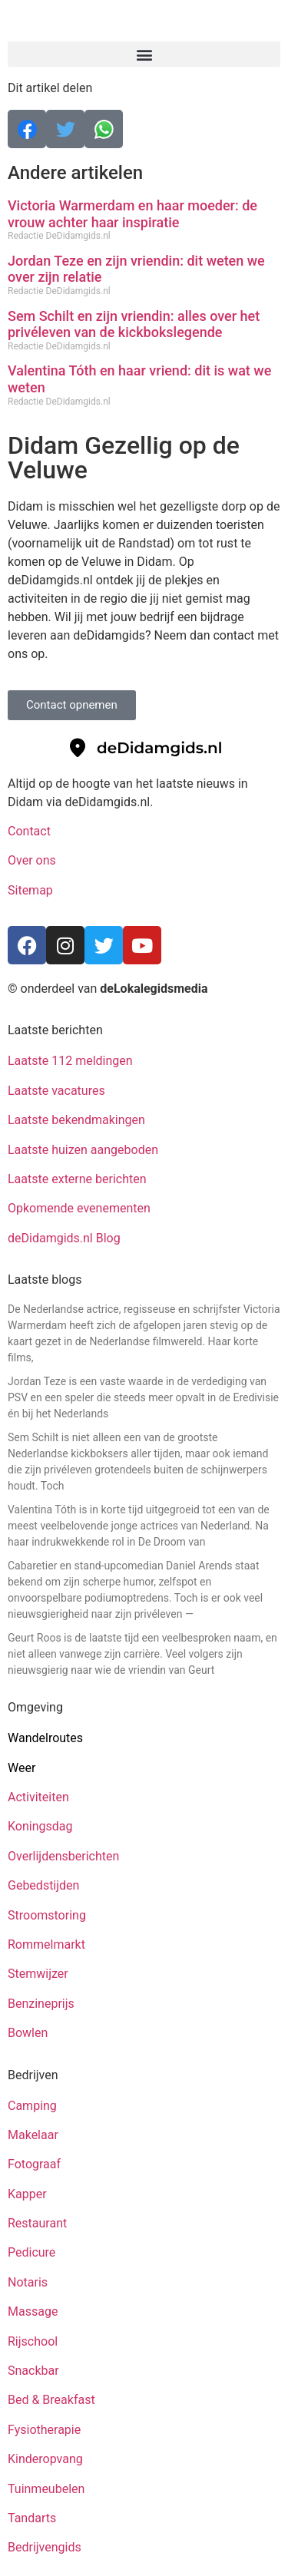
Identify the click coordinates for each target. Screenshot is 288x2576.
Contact (29, 831)
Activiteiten (38, 1797)
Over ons (32, 860)
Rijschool (33, 2341)
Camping (34, 2105)
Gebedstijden (43, 1885)
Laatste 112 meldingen (70, 1060)
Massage (33, 2311)
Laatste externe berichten (77, 1179)
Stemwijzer (38, 1973)
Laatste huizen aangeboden (83, 1150)
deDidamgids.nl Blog (64, 1238)
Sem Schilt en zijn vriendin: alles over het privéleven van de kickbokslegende (134, 324)
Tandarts (32, 2518)
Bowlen (28, 2032)
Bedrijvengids (44, 2547)
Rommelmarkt (48, 1944)
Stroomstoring (47, 1915)
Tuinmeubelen (46, 2489)
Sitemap (32, 890)
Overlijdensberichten (65, 1856)
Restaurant (37, 2223)
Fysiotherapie (44, 2429)
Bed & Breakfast (51, 2399)
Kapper (29, 2194)
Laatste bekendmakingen (76, 1120)
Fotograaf (36, 2164)
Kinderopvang (45, 2459)
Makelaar (33, 2135)
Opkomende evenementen (79, 1208)
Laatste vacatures (56, 1090)
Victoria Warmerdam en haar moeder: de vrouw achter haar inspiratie (132, 213)
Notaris (28, 2282)
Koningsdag (40, 1826)
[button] (144, 54)
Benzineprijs (41, 2003)
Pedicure (31, 2252)
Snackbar (33, 2370)
